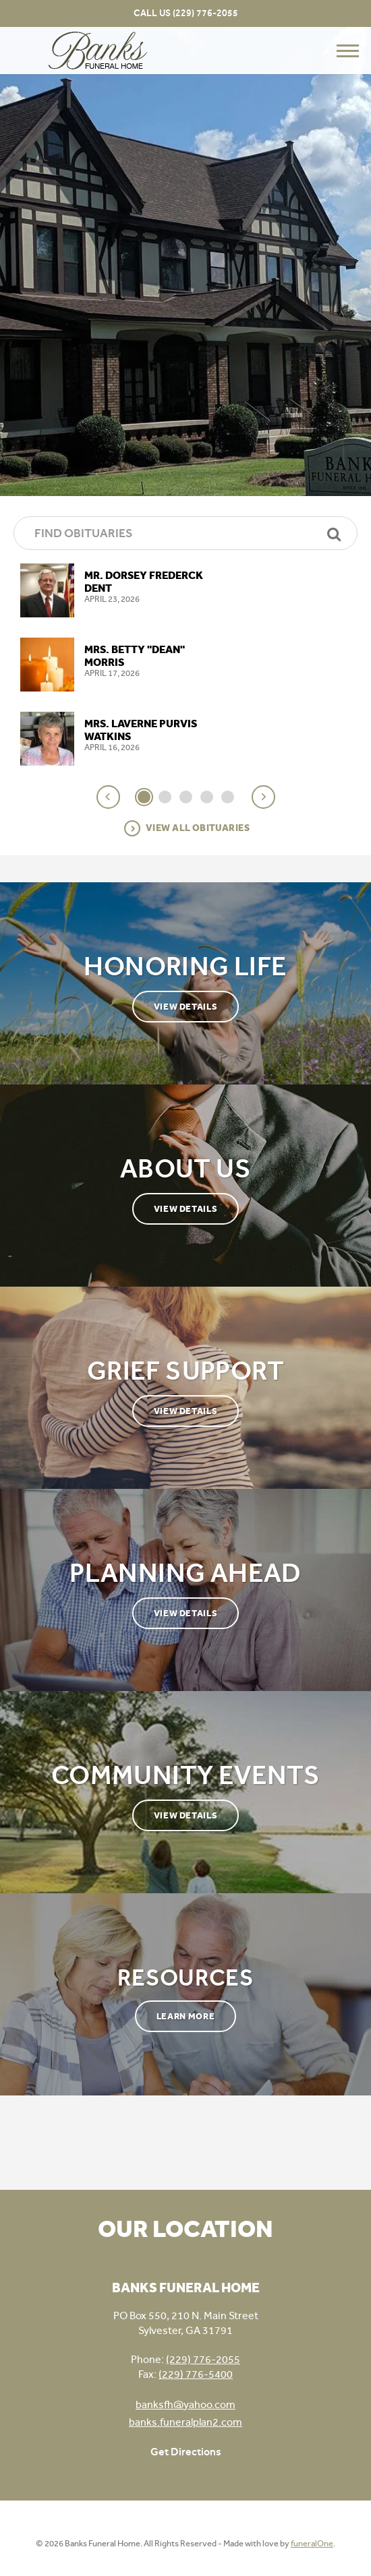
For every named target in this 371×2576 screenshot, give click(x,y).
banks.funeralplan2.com (185, 2422)
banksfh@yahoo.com (185, 2404)
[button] (108, 797)
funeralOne (312, 2543)
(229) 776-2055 (205, 13)
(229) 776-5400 (196, 2374)
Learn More (185, 2016)
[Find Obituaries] (185, 533)
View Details (186, 1007)
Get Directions (185, 2451)
